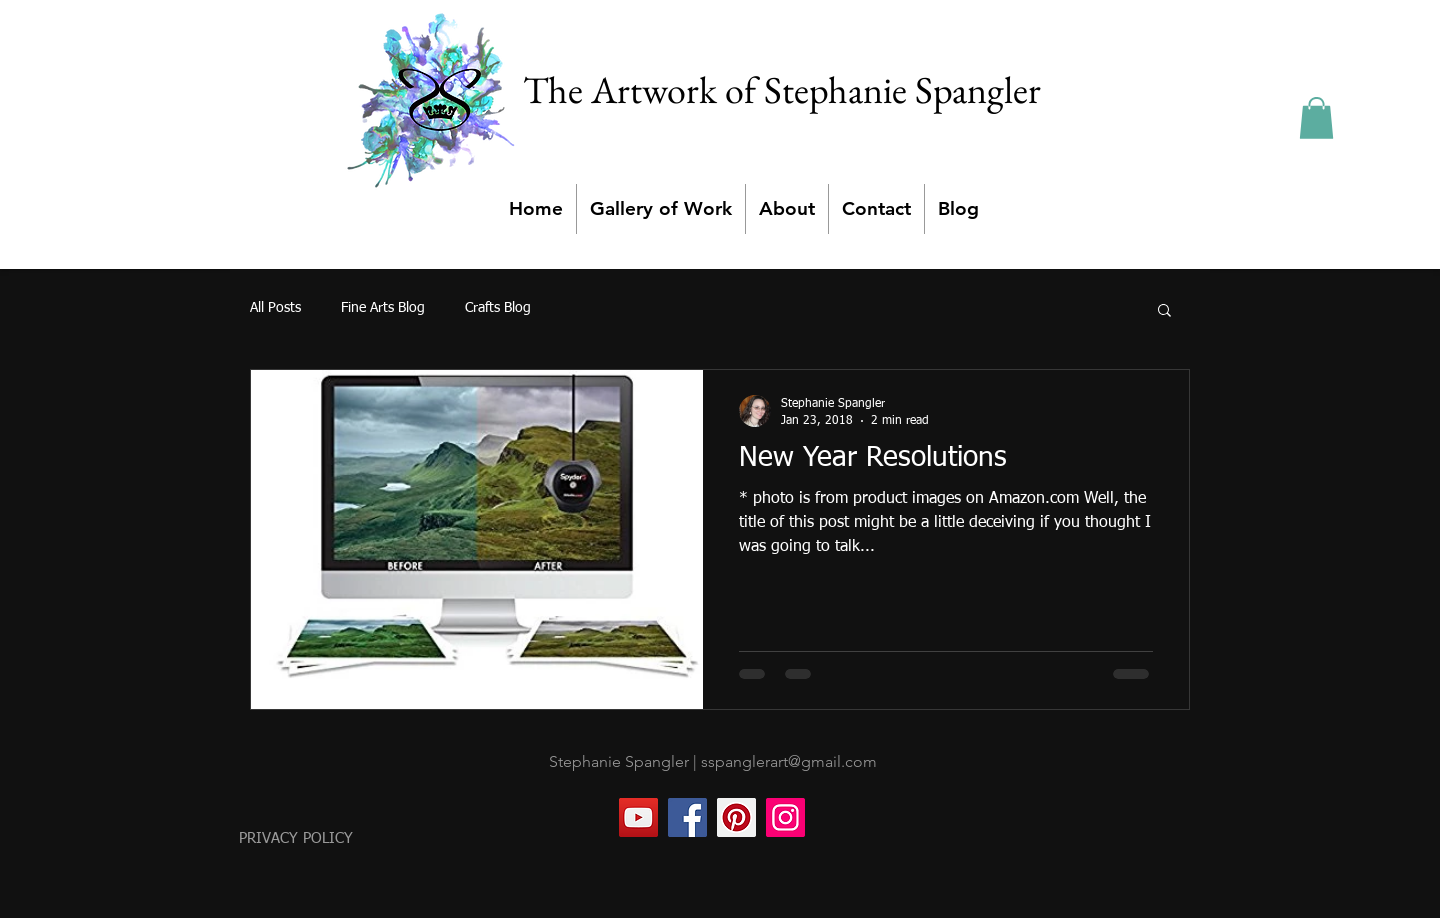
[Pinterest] (736, 817)
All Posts (275, 308)
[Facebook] (687, 817)
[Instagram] (785, 817)
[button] (1316, 118)
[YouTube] (638, 817)
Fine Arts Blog (383, 308)
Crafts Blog (498, 308)
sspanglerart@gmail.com (789, 761)
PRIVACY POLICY (296, 838)
